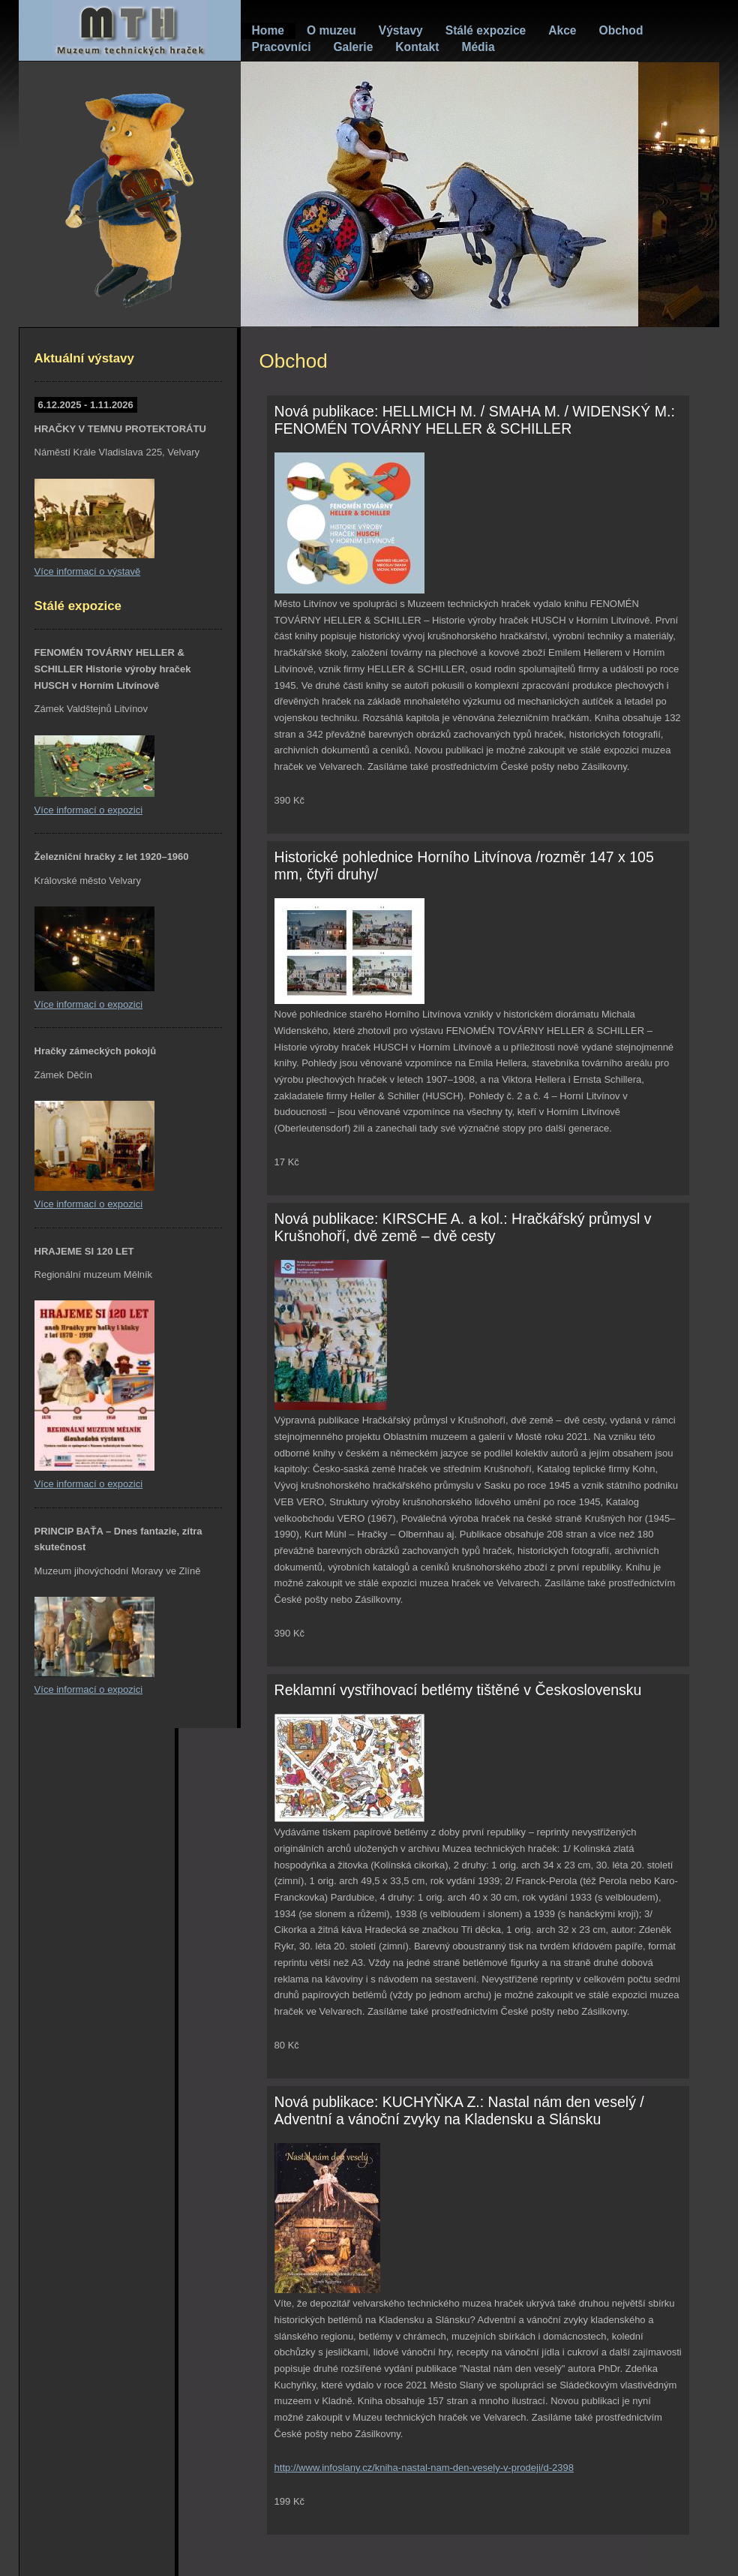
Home (268, 30)
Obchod (621, 30)
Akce (562, 30)
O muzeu (331, 30)
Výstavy (401, 30)
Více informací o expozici (88, 810)
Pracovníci (281, 47)
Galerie (353, 47)
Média (477, 47)
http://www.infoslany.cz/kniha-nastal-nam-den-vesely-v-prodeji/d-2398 (424, 2467)
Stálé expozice (486, 30)
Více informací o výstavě (87, 571)
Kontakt (417, 47)
